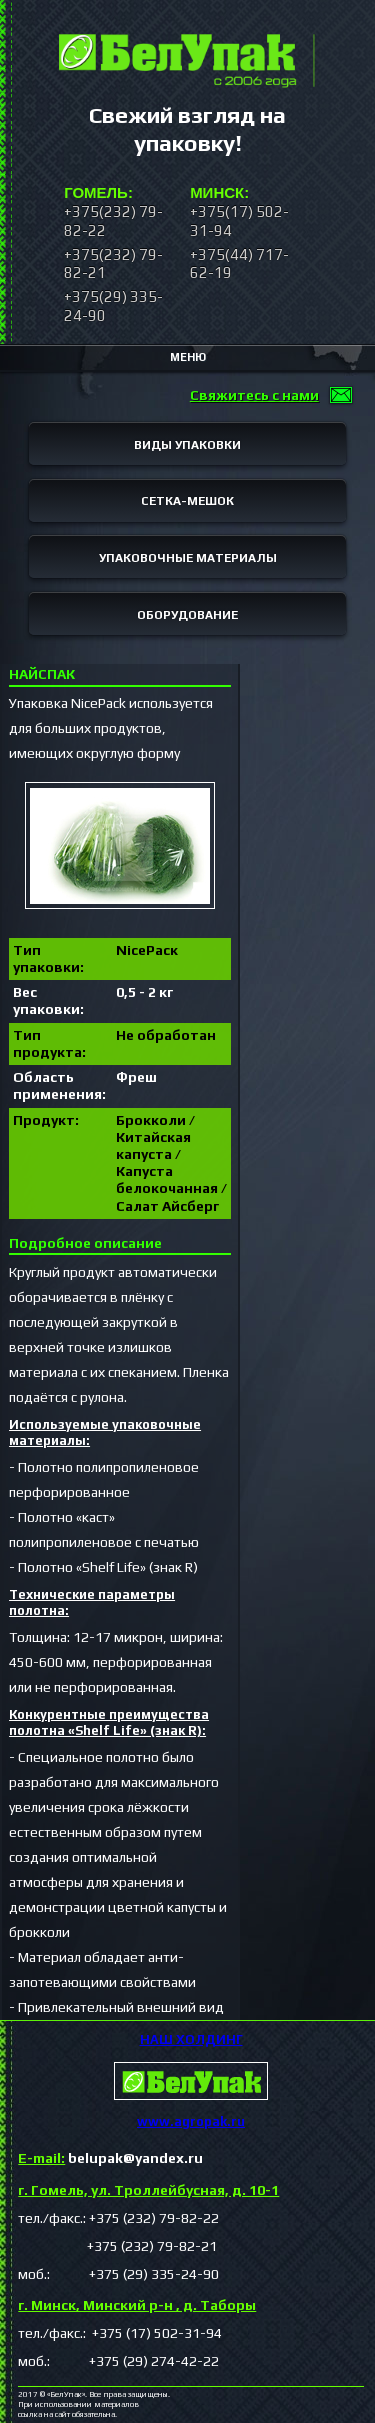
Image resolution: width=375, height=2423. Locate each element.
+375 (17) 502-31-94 (155, 2333)
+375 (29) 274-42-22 (136, 2361)
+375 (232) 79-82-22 (154, 2218)
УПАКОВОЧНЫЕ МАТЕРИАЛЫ (188, 558)
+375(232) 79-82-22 (113, 220)
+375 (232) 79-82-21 (117, 2246)
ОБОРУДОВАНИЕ (187, 615)
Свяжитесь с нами (254, 395)
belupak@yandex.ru (110, 2158)
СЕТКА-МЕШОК (187, 501)
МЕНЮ (188, 357)
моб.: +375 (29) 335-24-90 (118, 2274)
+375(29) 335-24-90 (113, 305)
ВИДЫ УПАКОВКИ (187, 445)
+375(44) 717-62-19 (239, 263)
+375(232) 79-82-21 (113, 263)
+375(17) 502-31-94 (239, 220)
